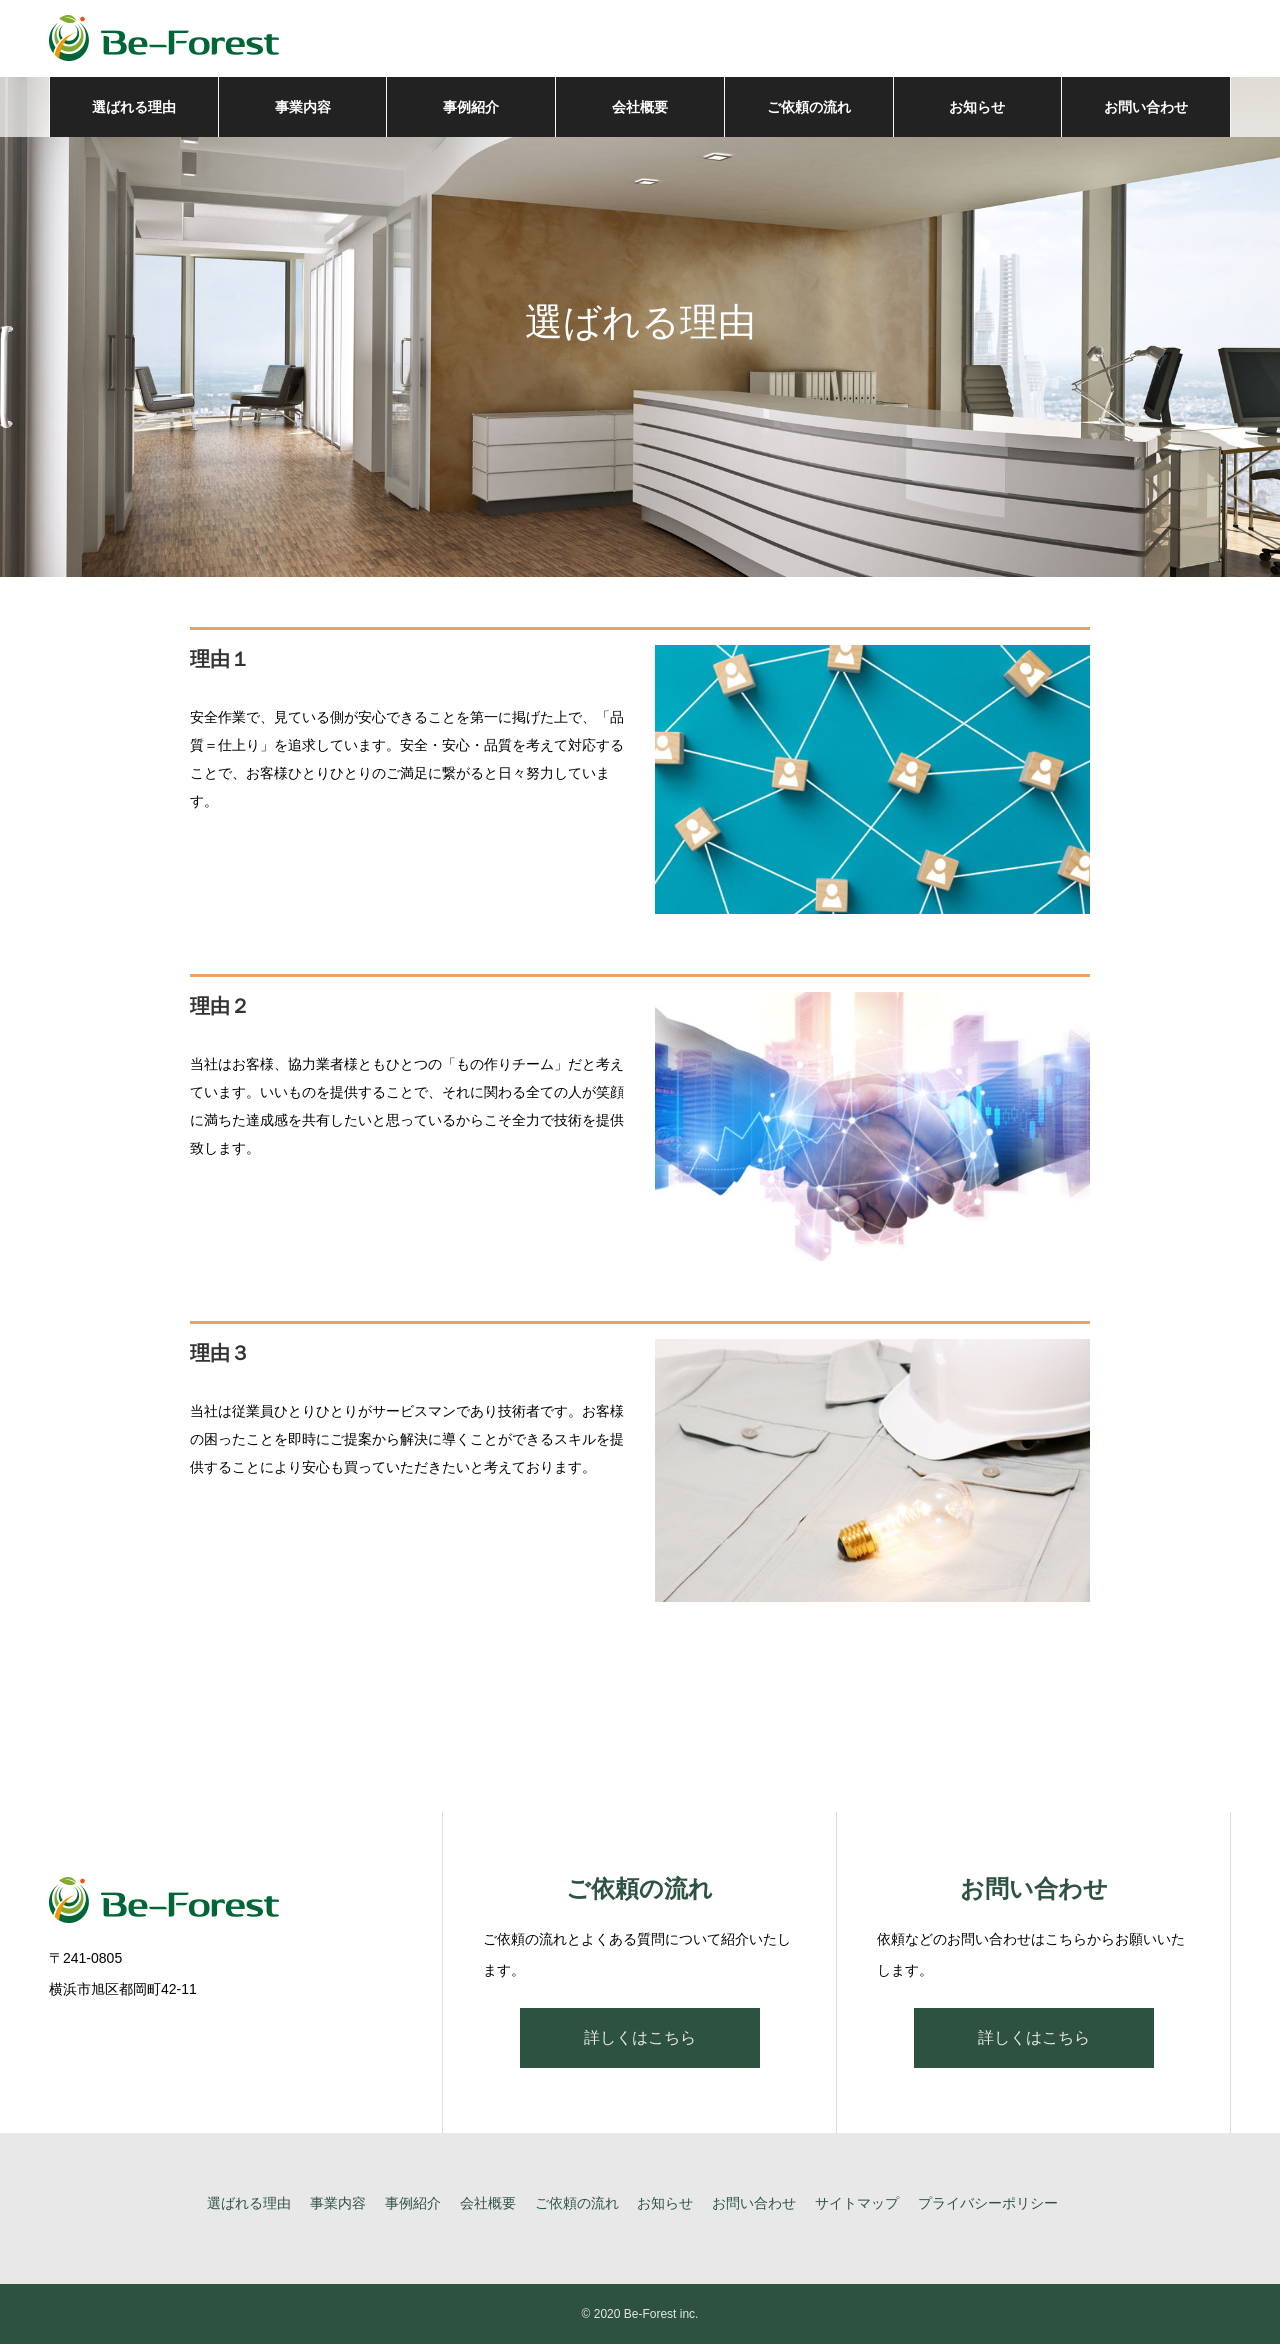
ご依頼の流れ (809, 110)
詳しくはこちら (640, 2041)
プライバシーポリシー (988, 2207)
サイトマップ (857, 2207)
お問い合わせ (1146, 110)
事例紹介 (471, 110)
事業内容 (303, 110)
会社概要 (640, 110)
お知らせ (977, 110)
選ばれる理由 (134, 110)
